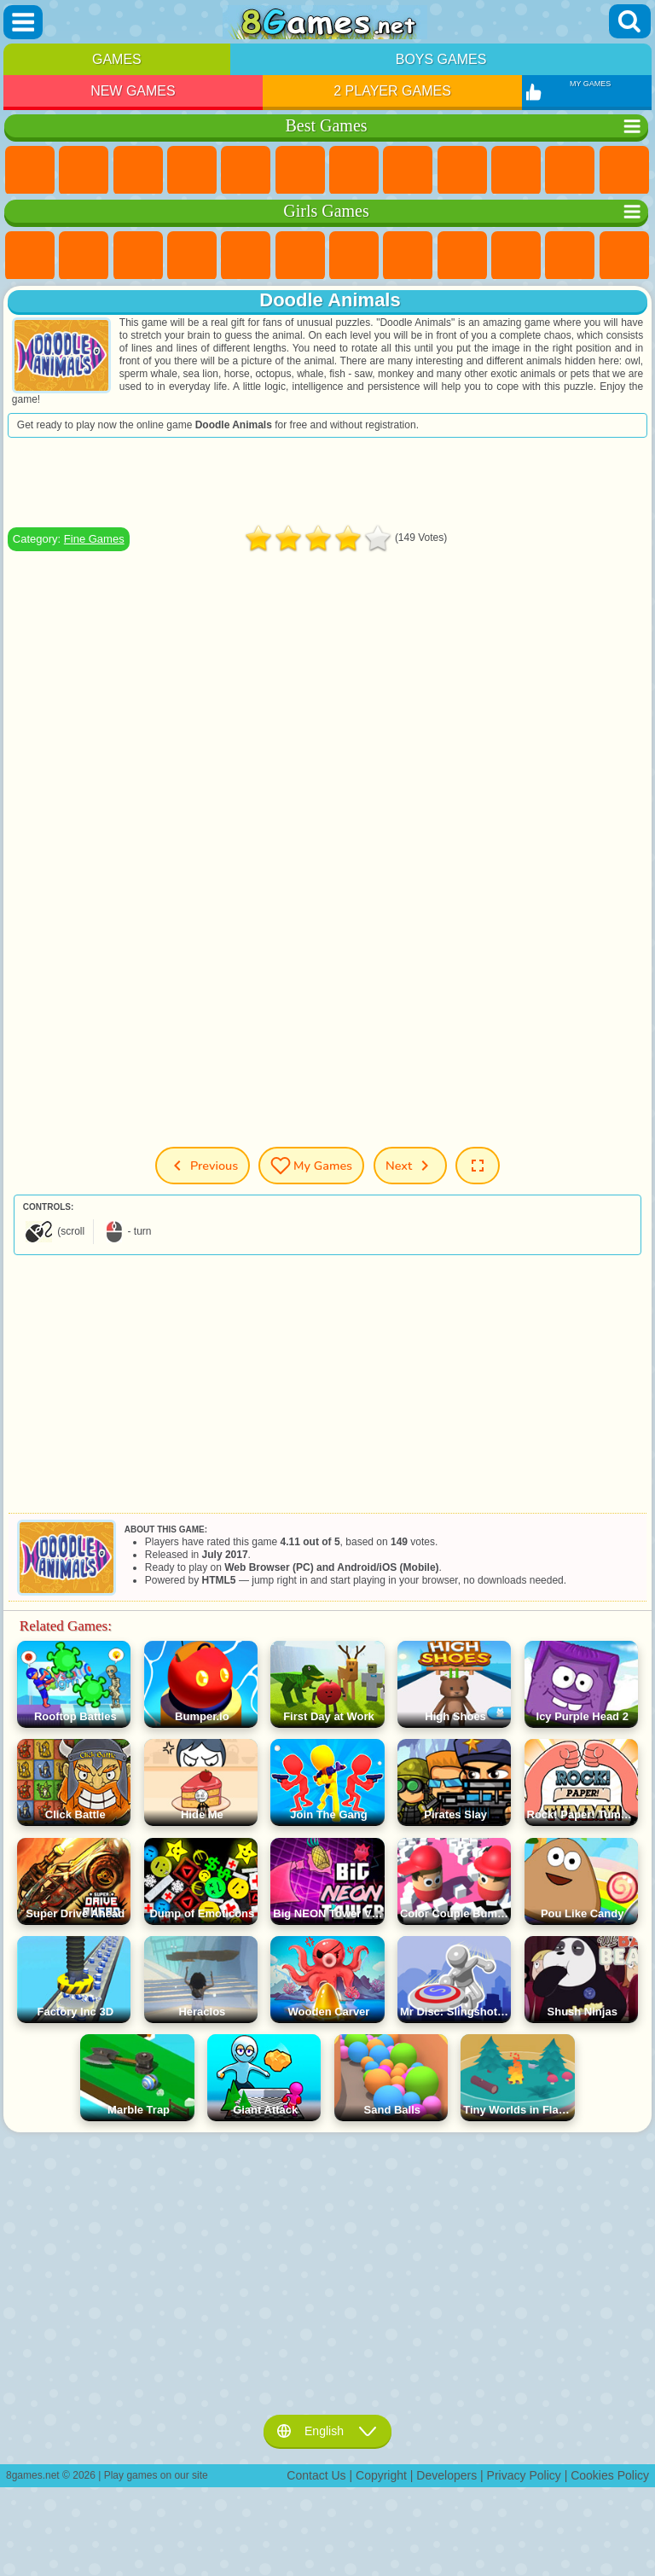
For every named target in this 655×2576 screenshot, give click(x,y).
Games (117, 59)
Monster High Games (300, 256)
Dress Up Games (569, 256)
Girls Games (83, 170)
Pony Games (30, 256)
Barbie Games (192, 256)
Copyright (381, 2475)
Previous (202, 1165)
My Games (311, 1165)
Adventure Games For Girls (354, 256)
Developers (446, 2475)
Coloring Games (407, 256)
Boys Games (441, 59)
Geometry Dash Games (407, 170)
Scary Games (624, 170)
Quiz (245, 256)
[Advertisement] (327, 482)
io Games (569, 170)
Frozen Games (516, 256)
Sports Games (462, 170)
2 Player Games (392, 91)
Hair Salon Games (624, 256)
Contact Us (316, 2475)
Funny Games (516, 170)
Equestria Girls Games (83, 256)
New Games (133, 91)
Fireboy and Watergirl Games (138, 256)
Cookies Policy (610, 2475)
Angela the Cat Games (462, 256)
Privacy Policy (524, 2475)
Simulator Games (138, 170)
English (327, 2431)
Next (410, 1165)
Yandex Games (354, 170)
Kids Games (192, 170)
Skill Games (300, 170)
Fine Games (94, 538)
